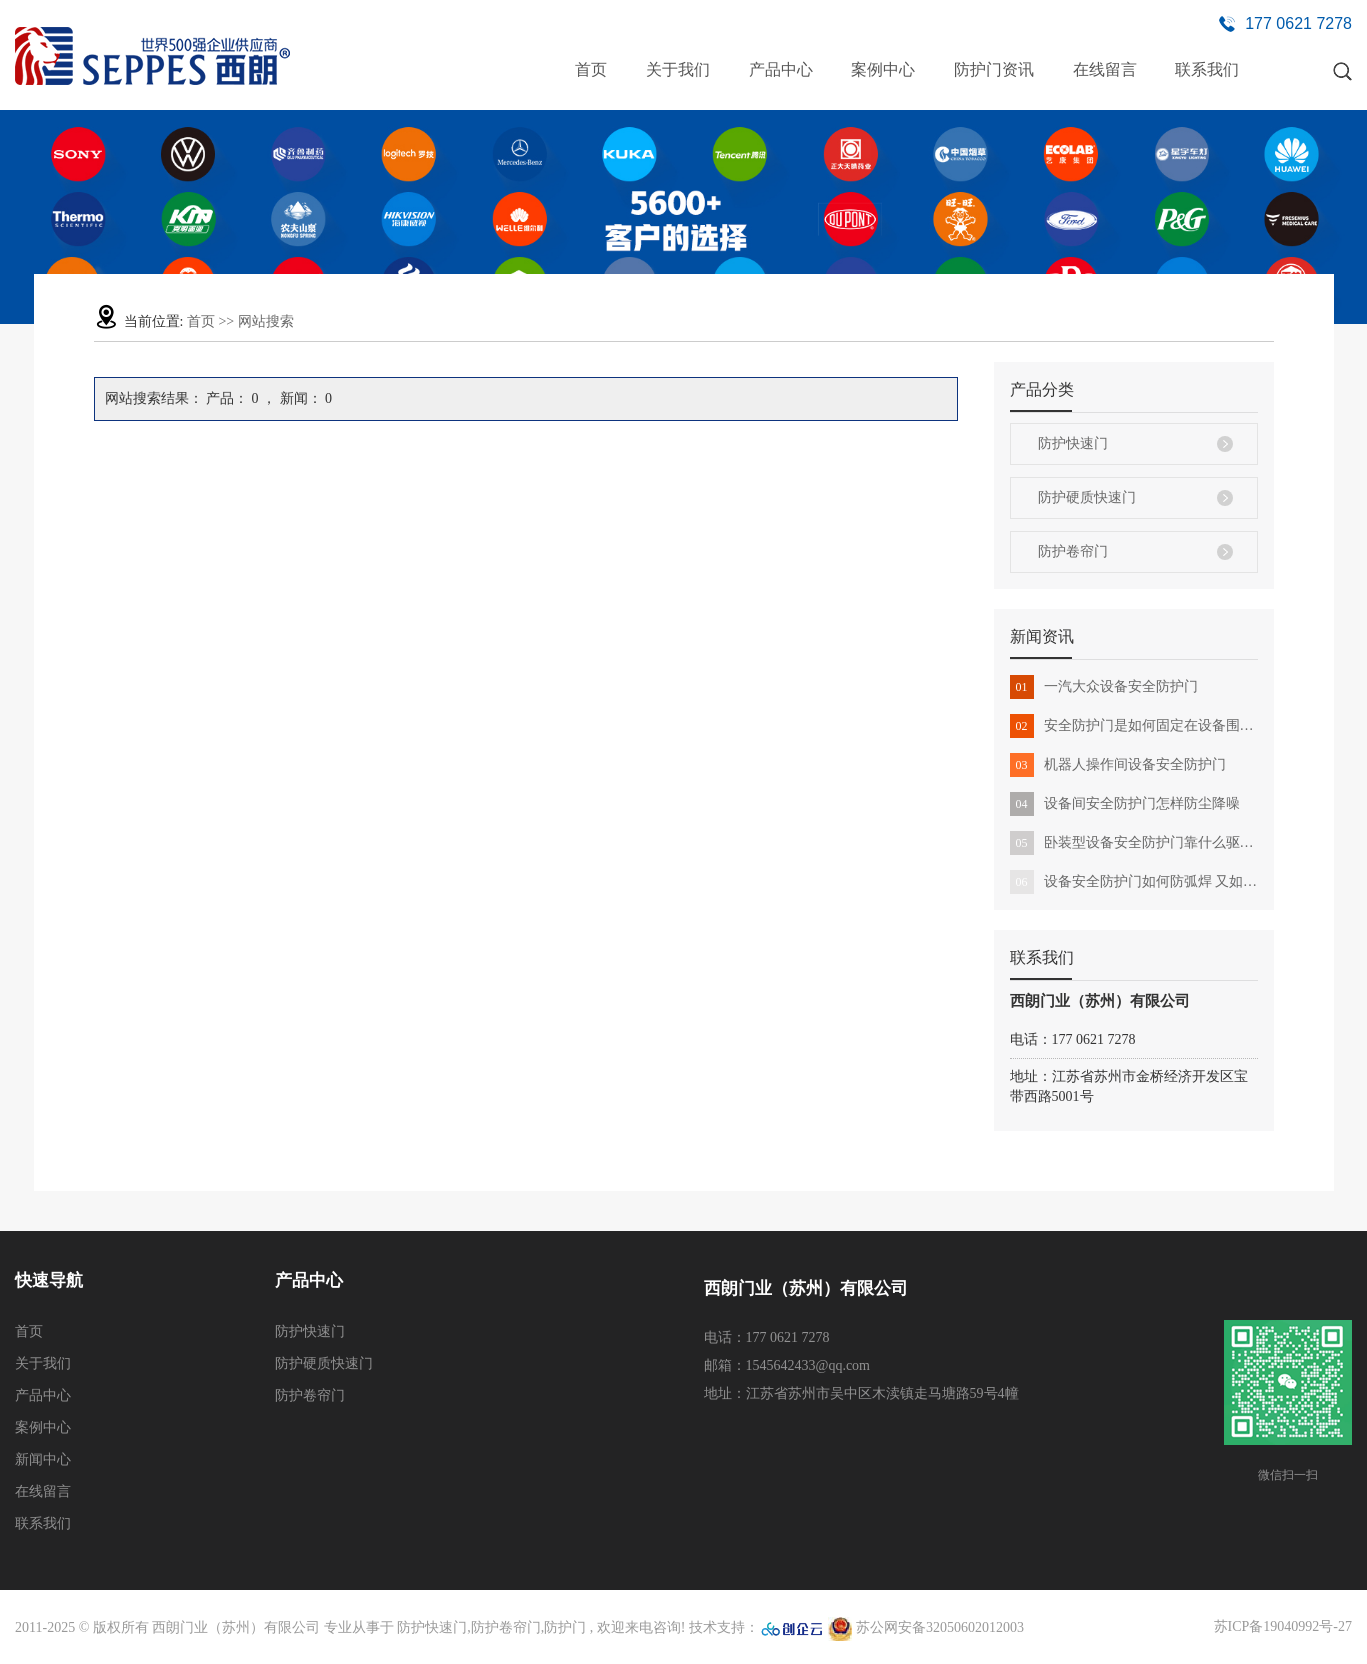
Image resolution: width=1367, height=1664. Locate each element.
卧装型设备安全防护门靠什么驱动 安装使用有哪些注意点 (1134, 843)
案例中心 (883, 69)
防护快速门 (1073, 443)
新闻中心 (43, 1459)
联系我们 (1207, 69)
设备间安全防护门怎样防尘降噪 (1125, 804)
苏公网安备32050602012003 (926, 1627)
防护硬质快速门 (1087, 497)
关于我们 (678, 69)
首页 (591, 69)
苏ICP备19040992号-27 (1283, 1626)
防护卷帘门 (1073, 551)
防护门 (565, 1627)
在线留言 (1105, 69)
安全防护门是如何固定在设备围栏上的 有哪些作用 (1134, 726)
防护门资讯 (994, 69)
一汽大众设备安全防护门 (1104, 687)
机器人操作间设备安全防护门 (1118, 765)
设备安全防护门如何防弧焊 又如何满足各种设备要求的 (1134, 882)
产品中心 (781, 69)
